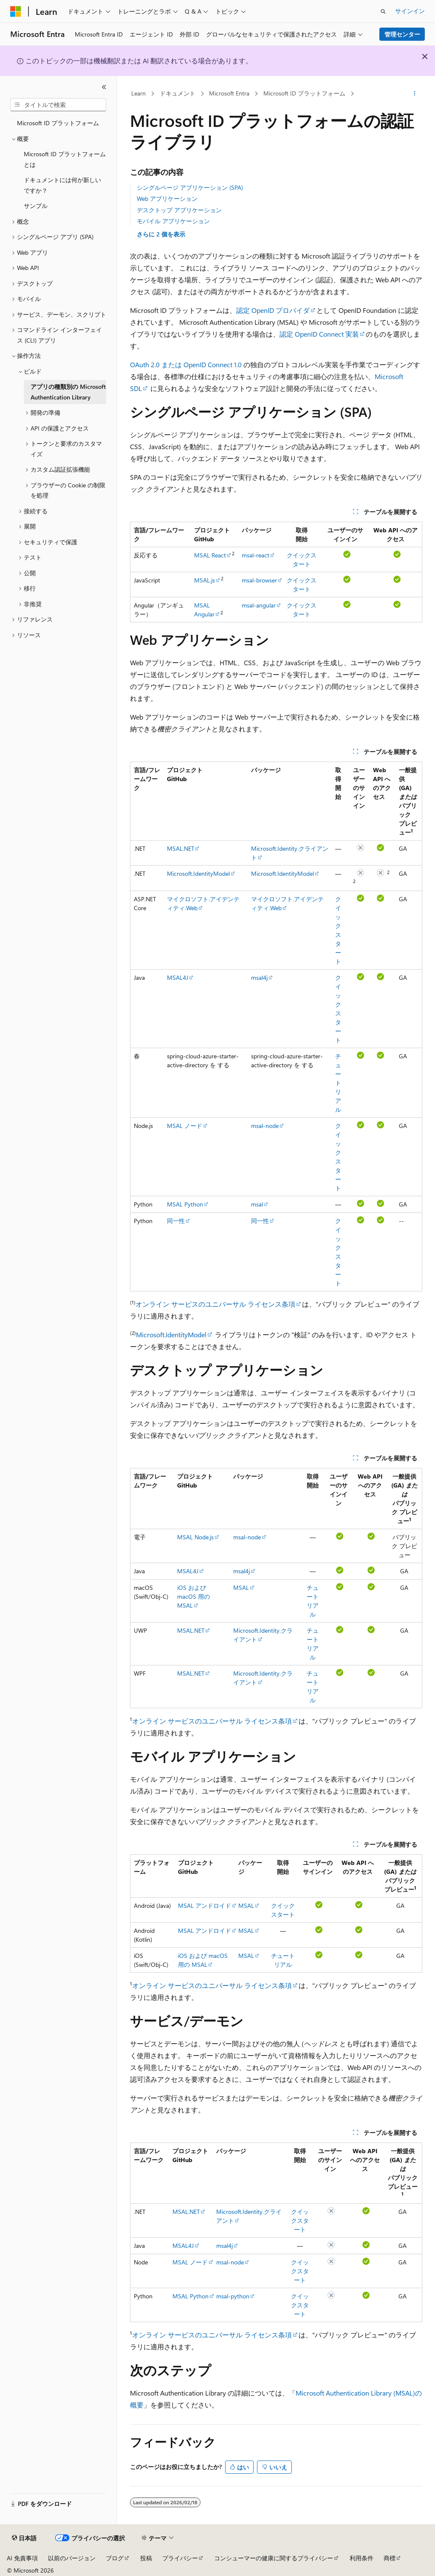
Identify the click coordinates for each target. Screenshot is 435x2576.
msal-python (232, 2296)
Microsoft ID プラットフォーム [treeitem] (58, 123)
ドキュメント (177, 93)
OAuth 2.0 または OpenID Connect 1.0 (186, 364)
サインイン (410, 11)
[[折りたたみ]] (104, 87)
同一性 (176, 1221)
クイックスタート (300, 2220)
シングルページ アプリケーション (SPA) (190, 187)
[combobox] (58, 105)
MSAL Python (185, 1204)
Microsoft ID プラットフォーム (304, 93)
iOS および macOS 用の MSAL (193, 1596)
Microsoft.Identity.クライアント (263, 1634)
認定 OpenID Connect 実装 (319, 333)
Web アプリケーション (167, 198)
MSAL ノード (184, 1126)
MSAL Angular (204, 609)
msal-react (255, 555)
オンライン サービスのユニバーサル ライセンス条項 (215, 1303)
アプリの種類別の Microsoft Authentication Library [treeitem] (68, 391)
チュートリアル (338, 1083)
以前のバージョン (72, 2558)
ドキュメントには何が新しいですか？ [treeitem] (62, 185)
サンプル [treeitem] (36, 206)
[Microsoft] (15, 11)
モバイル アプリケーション (173, 221)
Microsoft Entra (229, 93)
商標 (389, 2558)
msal (257, 1204)
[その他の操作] (414, 94)
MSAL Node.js (195, 1537)
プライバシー (180, 2558)
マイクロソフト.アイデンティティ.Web (203, 903)
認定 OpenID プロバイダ (273, 310)
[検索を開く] (383, 11)
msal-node (265, 1126)
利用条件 (361, 2558)
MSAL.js (204, 580)
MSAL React (210, 555)
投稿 (146, 2558)
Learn (138, 93)
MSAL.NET (180, 848)
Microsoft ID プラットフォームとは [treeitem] (65, 159)
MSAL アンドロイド (204, 1905)
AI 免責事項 (22, 2558)
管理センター (402, 34)
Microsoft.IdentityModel (198, 873)
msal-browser (259, 580)
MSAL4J (177, 977)
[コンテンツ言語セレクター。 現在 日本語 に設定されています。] (24, 2538)
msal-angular (259, 605)
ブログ (115, 2558)
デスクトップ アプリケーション (179, 210)
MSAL (241, 1587)
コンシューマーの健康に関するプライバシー (273, 2558)
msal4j (259, 977)
